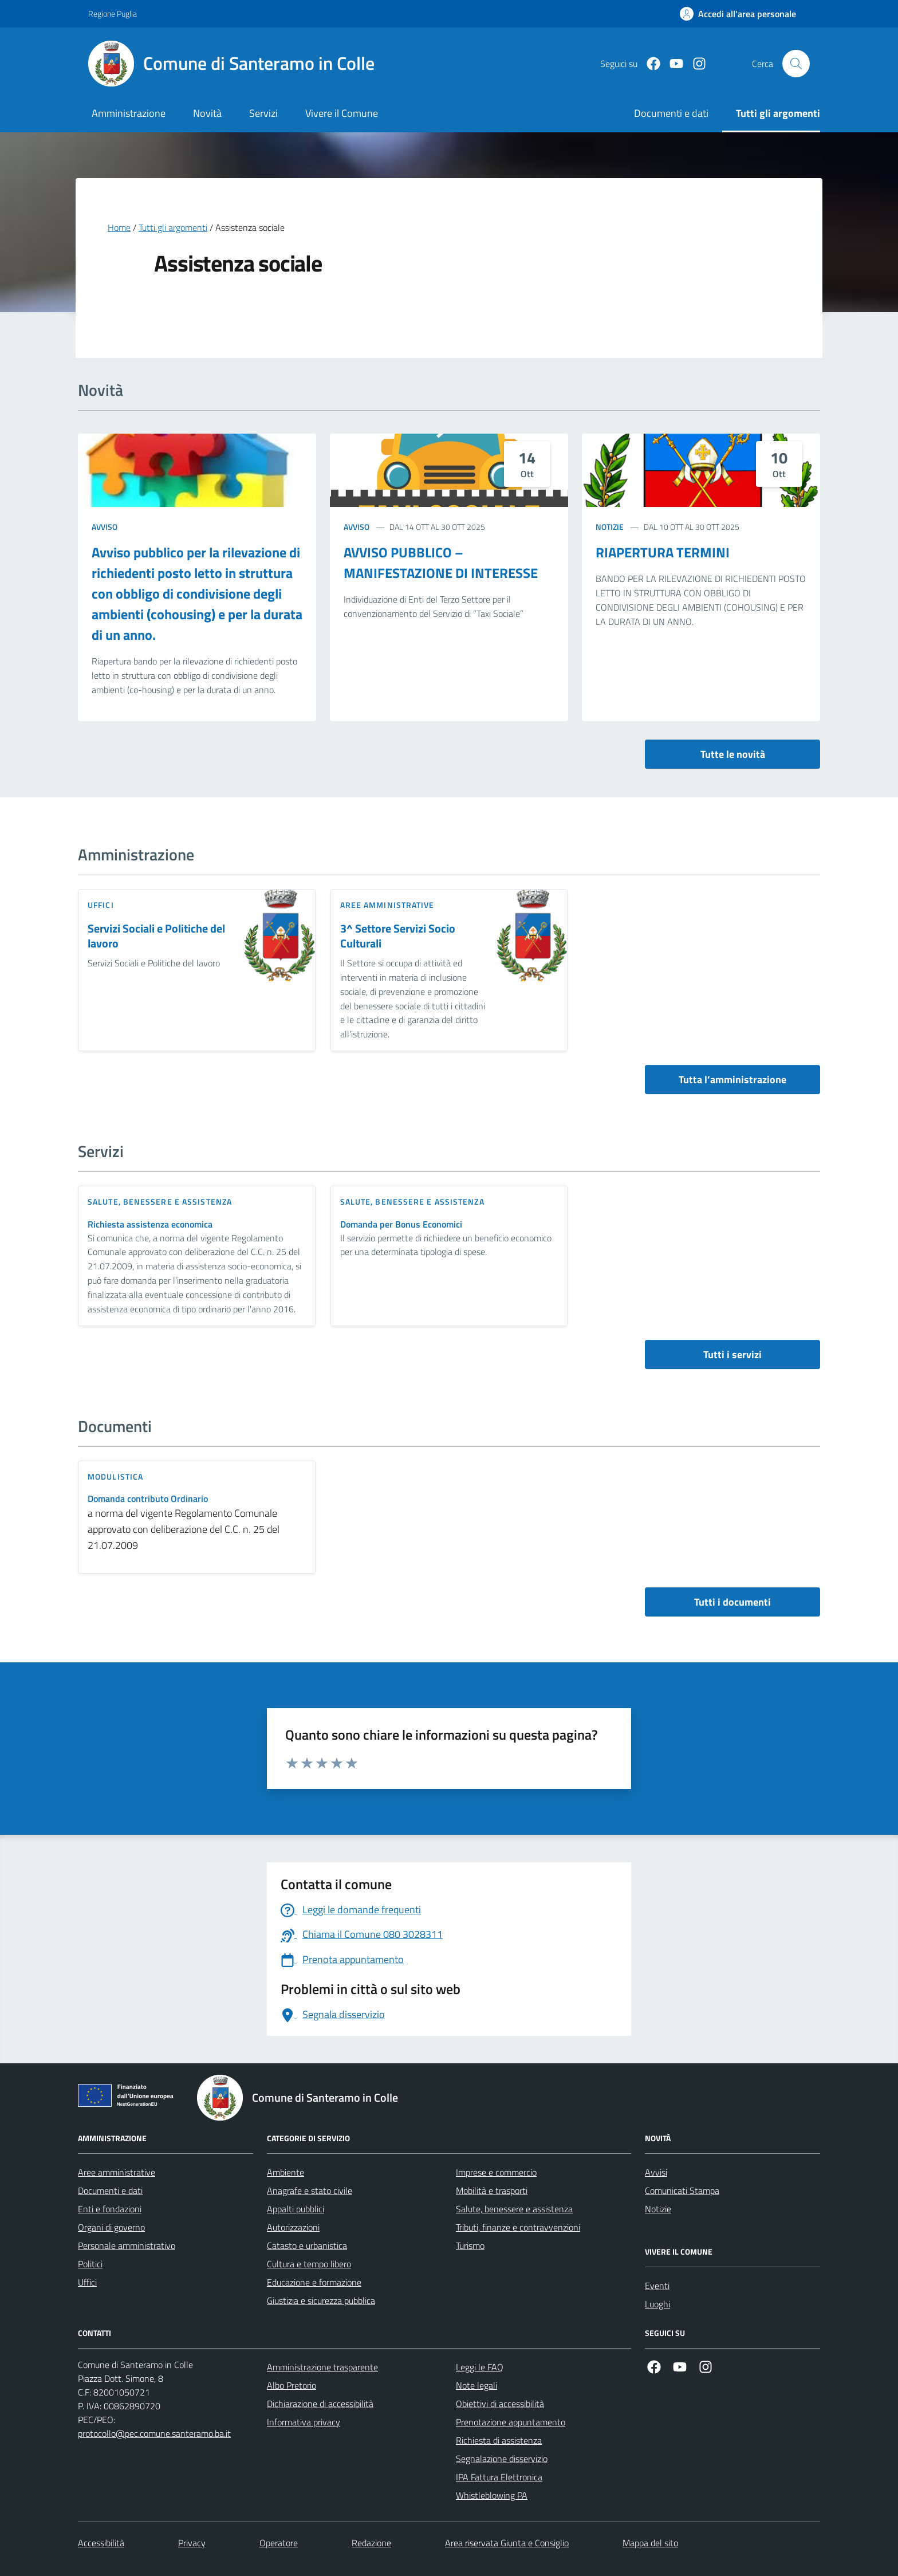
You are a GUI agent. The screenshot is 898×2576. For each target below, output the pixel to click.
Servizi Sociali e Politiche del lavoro (156, 936)
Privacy (192, 2543)
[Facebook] (648, 64)
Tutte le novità (732, 754)
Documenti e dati (110, 2190)
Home (119, 227)
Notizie (610, 527)
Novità (207, 113)
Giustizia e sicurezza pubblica (321, 2300)
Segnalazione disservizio (502, 2458)
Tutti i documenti (732, 1602)
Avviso (104, 527)
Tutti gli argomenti (173, 227)
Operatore (278, 2543)
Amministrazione (129, 113)
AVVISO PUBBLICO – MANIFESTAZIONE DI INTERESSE (441, 562)
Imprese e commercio (496, 2172)
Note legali (476, 2385)
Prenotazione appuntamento (510, 2422)
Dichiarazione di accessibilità (320, 2403)
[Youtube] (671, 64)
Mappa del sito (650, 2543)
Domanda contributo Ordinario (148, 1498)
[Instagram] (694, 64)
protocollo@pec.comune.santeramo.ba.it (154, 2433)
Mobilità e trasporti (491, 2190)
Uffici (87, 2282)
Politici (90, 2264)
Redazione (371, 2543)
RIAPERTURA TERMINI (663, 552)
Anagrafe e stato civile (309, 2190)
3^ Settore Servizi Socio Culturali (397, 936)
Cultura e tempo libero (309, 2264)
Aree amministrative (116, 2172)
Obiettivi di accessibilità (500, 2403)
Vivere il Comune (341, 113)
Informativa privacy (303, 2422)
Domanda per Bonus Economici (401, 1224)
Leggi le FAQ (479, 2367)
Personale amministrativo (126, 2245)
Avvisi (656, 2172)
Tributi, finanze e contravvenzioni (518, 2227)
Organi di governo (111, 2227)
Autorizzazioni (293, 2227)
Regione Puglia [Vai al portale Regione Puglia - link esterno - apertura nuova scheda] (112, 13)
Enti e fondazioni (109, 2209)
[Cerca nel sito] (796, 63)
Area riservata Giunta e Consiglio (507, 2543)
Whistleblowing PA (491, 2495)
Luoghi (657, 2304)
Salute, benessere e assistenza (514, 2209)
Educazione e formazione (314, 2282)
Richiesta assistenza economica (150, 1224)
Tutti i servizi (732, 1354)
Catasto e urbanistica (307, 2245)
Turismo (470, 2245)
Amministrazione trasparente (322, 2367)
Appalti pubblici (295, 2209)
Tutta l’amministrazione (732, 1079)
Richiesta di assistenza (499, 2440)
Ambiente (285, 2172)
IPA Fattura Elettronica (499, 2477)
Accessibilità (101, 2543)
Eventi (657, 2285)
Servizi (263, 113)
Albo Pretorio (291, 2385)
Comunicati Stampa (682, 2190)
